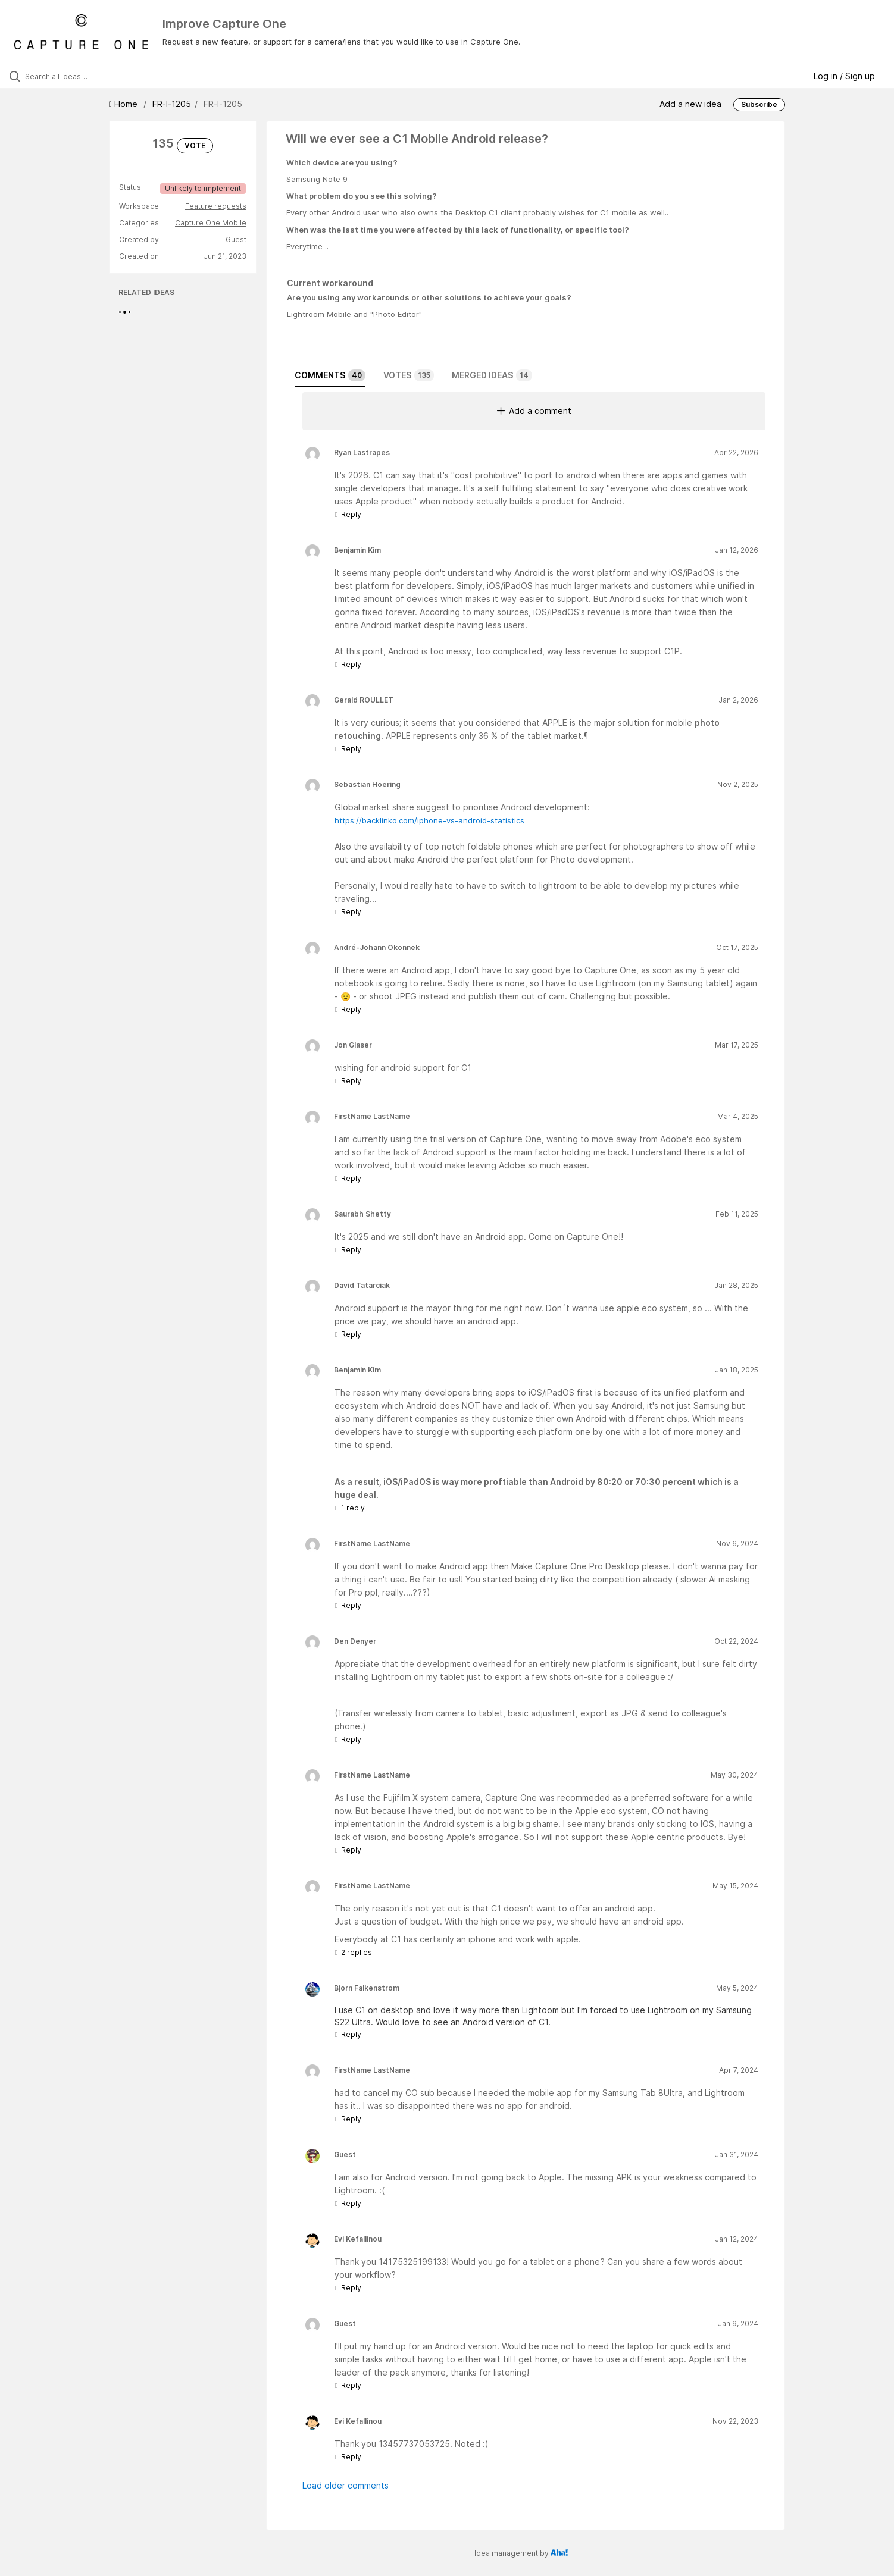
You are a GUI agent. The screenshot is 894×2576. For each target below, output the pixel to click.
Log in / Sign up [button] (844, 76)
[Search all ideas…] (104, 76)
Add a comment (534, 411)
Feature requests (215, 206)
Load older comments (345, 2485)
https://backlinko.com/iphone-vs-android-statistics (429, 820)
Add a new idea (690, 104)
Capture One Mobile (210, 222)
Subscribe (759, 104)
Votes (408, 375)
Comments (330, 375)
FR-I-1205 (171, 104)
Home (124, 104)
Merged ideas (492, 375)
